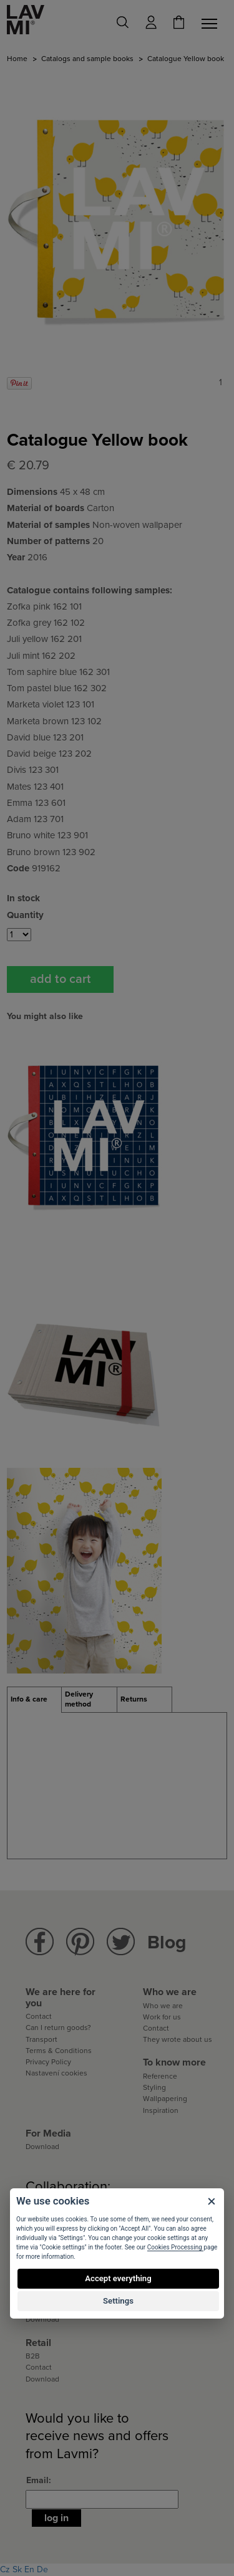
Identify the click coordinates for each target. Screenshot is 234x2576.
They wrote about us (177, 2039)
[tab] (34, 1700)
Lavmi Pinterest (80, 1942)
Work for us (162, 2017)
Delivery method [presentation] (79, 1699)
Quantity (25, 915)
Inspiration (160, 2110)
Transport (41, 2039)
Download (42, 2146)
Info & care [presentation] (29, 1699)
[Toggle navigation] (211, 23)
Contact (39, 2016)
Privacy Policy (48, 2061)
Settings (118, 2300)
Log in (56, 2518)
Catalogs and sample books (87, 58)
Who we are (163, 2005)
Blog (167, 1942)
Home (17, 58)
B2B (33, 2356)
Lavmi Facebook (40, 1942)
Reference (160, 2076)
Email (37, 2480)
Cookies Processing (175, 2247)
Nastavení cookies (56, 2073)
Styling (154, 2087)
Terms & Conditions (59, 2050)
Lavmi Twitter (121, 1942)
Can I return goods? (58, 2027)
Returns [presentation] (133, 1699)
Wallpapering (165, 2098)
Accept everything (118, 2278)
